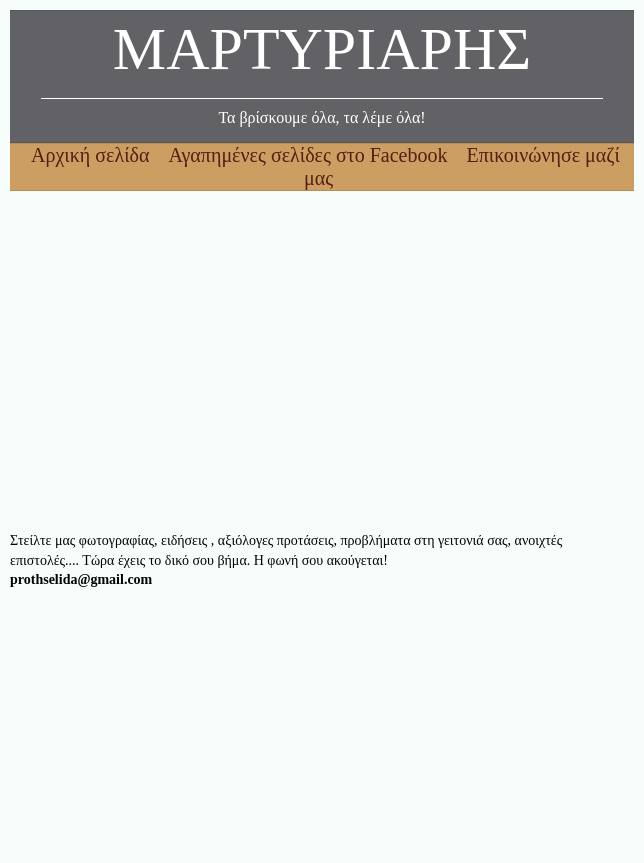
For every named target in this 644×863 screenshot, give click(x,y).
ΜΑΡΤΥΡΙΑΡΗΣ (322, 54)
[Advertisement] (322, 361)
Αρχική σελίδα (92, 155)
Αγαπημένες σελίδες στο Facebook (310, 155)
